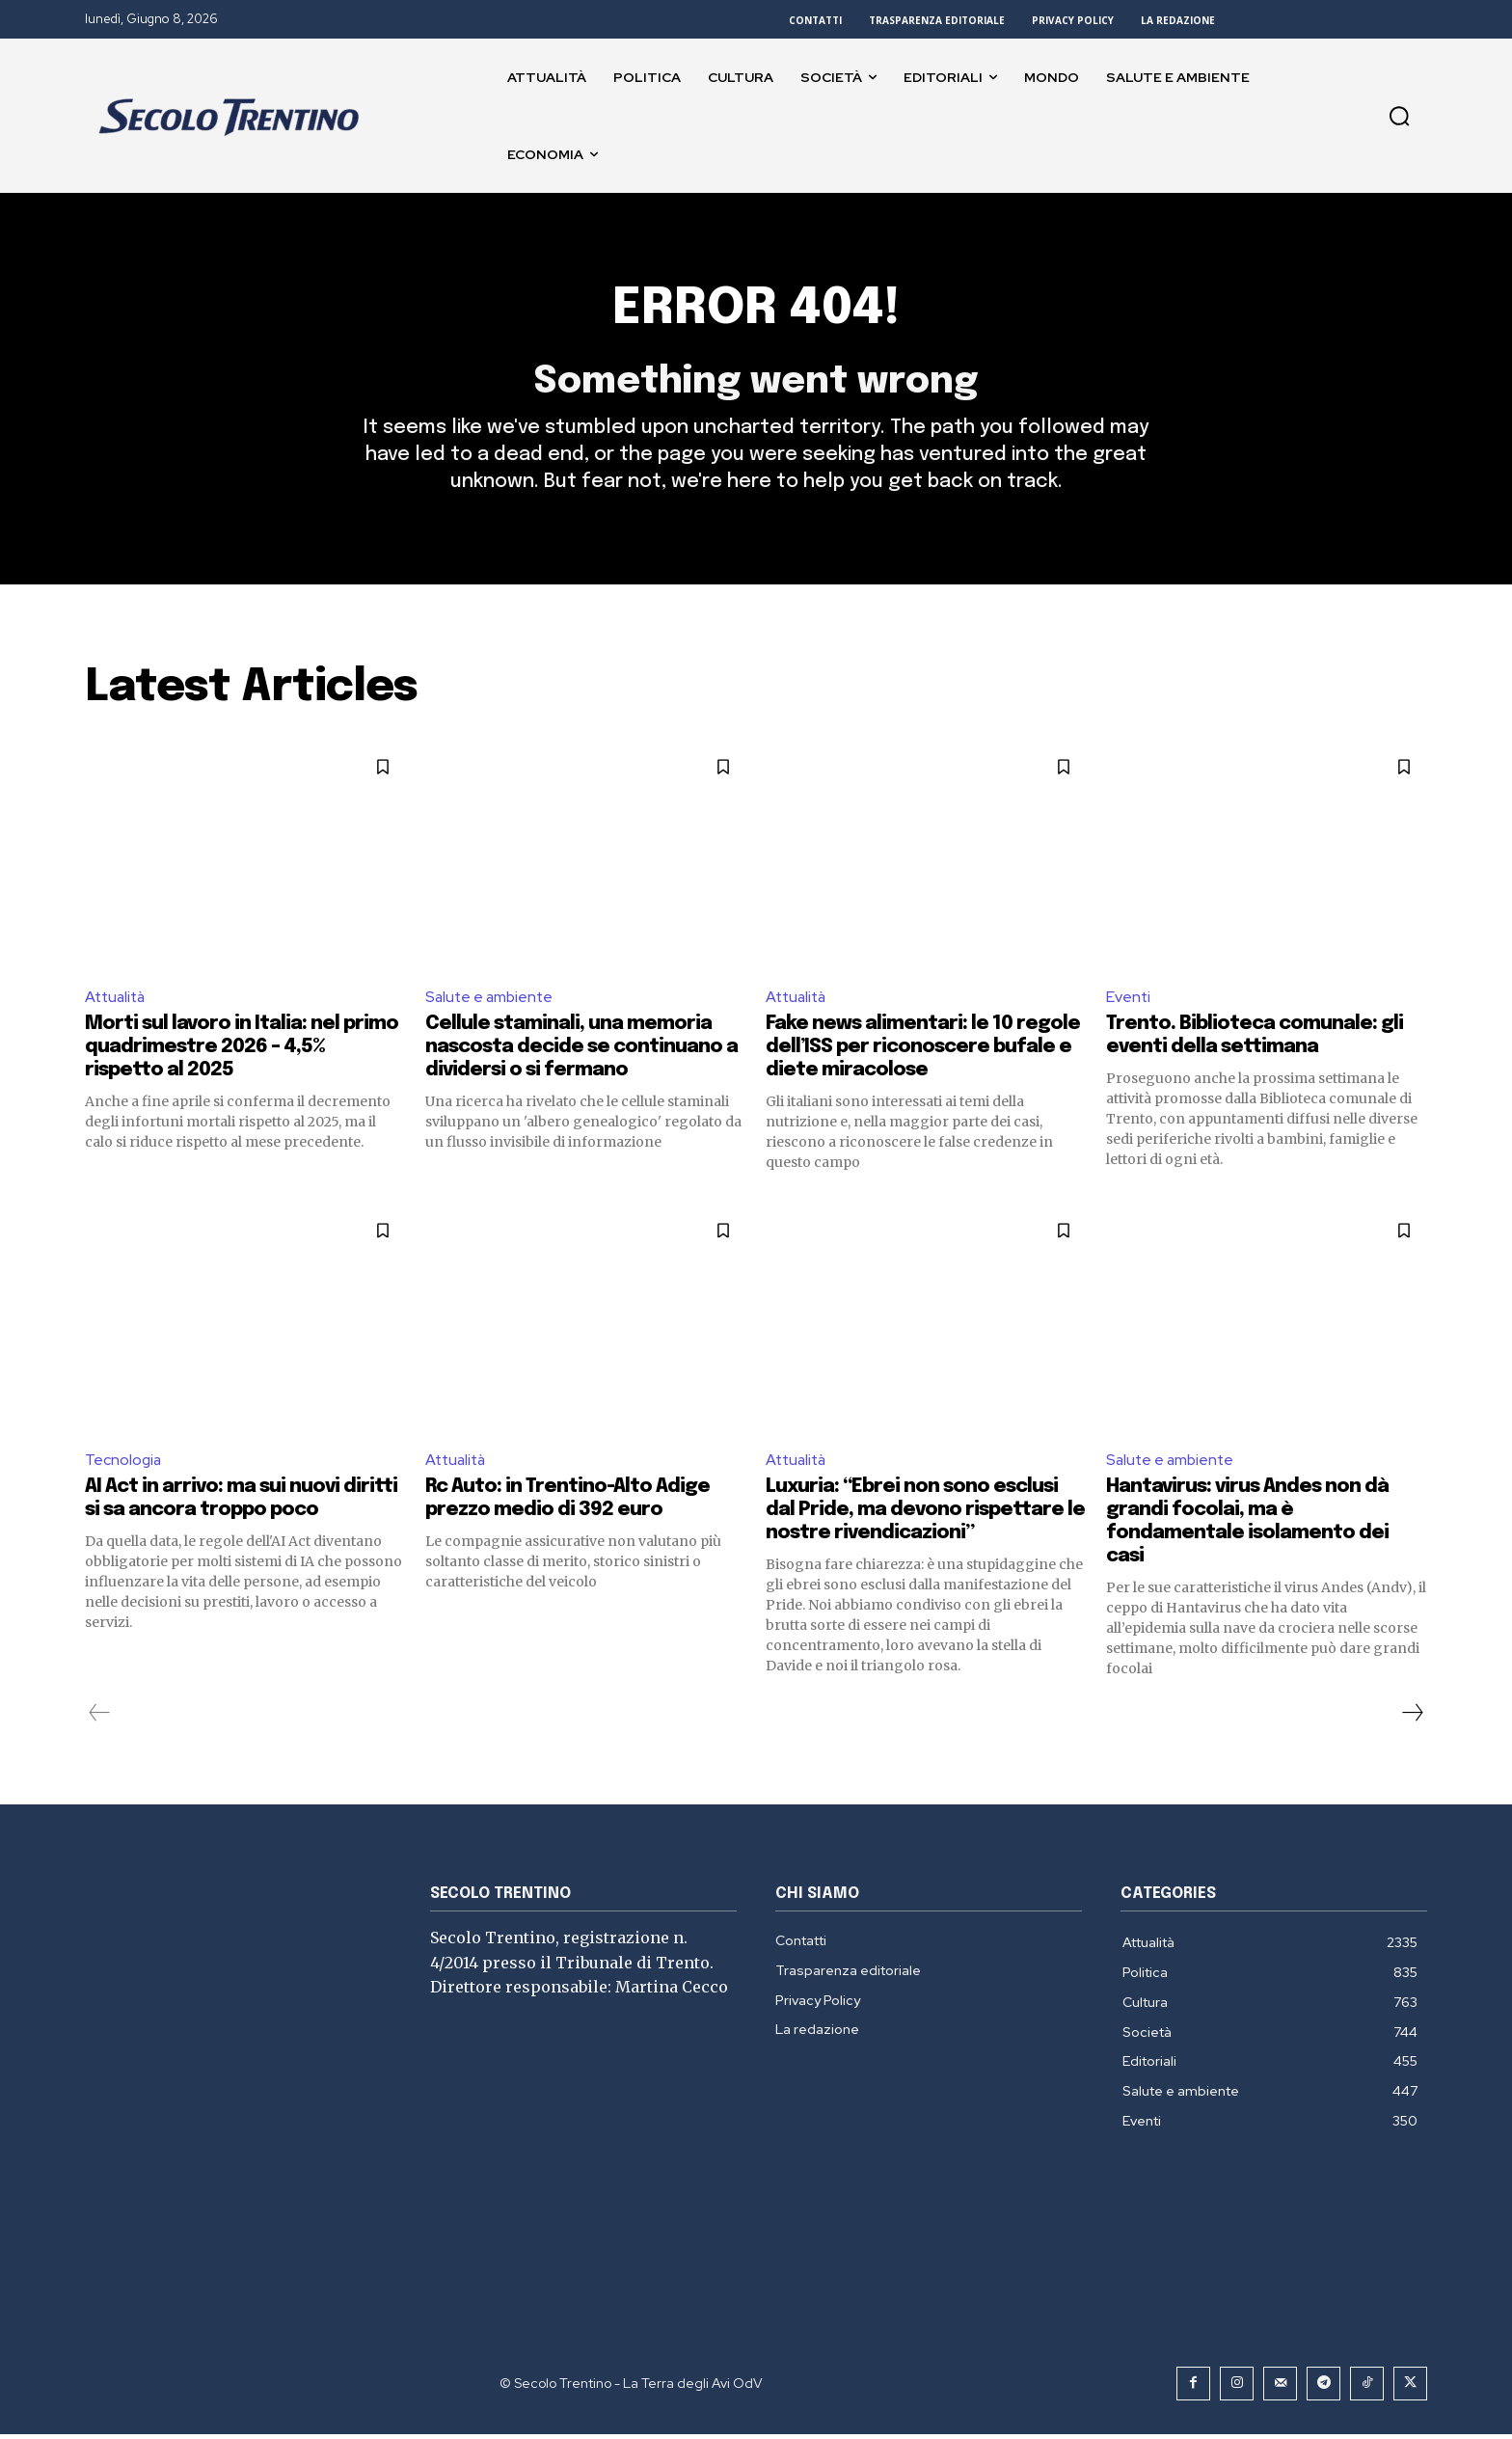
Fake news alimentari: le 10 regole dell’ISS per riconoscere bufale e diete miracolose (923, 1051)
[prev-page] (100, 1717)
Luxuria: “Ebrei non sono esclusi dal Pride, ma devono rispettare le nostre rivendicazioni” (925, 1514)
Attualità (117, 1000)
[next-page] (1411, 1717)
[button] (1399, 116)
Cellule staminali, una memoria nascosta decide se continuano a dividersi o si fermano (581, 1051)
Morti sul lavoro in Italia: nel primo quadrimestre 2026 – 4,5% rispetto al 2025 (241, 1051)
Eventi (1128, 1000)
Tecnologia (124, 1464)
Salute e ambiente (491, 1000)
